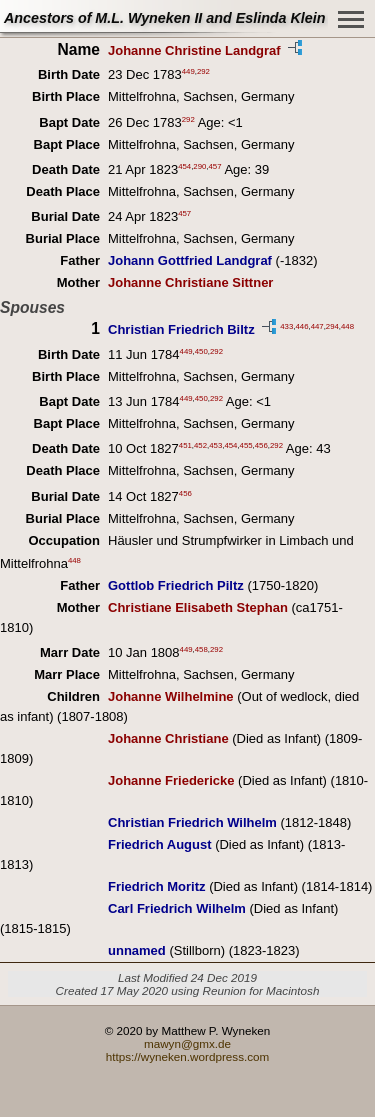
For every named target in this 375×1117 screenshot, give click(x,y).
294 (332, 326)
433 (286, 326)
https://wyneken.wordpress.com (188, 1056)
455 (246, 445)
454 (184, 166)
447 (317, 326)
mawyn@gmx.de (187, 1043)
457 (215, 166)
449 (188, 71)
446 (301, 326)
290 (199, 166)
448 (347, 326)
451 (185, 445)
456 (261, 445)
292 (203, 71)
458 (201, 649)
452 (200, 445)
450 (201, 350)
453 (215, 445)
